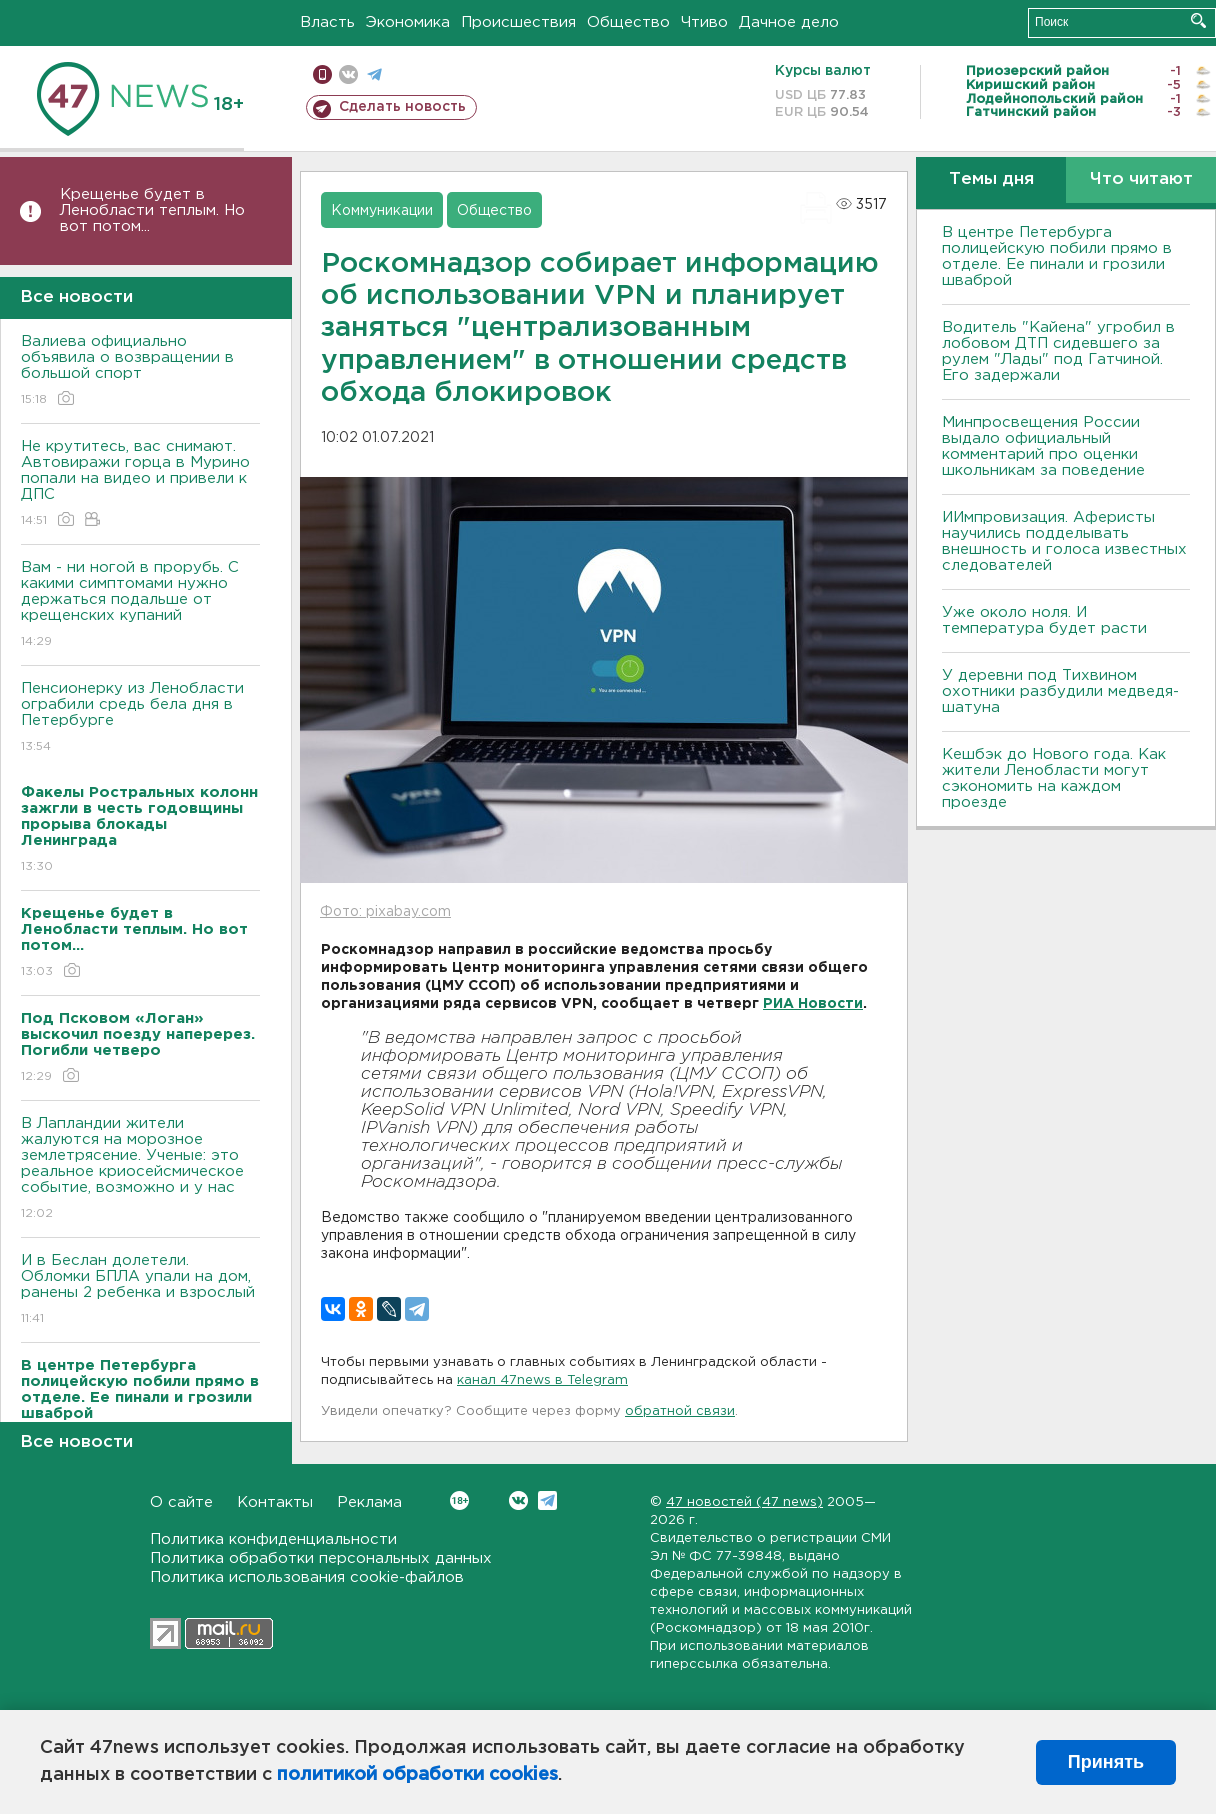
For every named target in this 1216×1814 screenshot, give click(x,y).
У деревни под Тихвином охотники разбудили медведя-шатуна (1060, 691)
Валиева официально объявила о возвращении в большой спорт (140, 371)
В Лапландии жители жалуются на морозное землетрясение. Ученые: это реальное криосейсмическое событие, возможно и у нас (140, 1169)
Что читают (1141, 179)
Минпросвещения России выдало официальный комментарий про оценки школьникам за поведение (1043, 446)
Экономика (408, 22)
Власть (327, 22)
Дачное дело (789, 22)
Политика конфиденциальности (273, 1539)
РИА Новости (813, 1004)
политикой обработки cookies (417, 1775)
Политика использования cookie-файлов (307, 1577)
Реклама (369, 1502)
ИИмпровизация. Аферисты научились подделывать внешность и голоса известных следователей (1064, 541)
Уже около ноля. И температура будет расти (1044, 620)
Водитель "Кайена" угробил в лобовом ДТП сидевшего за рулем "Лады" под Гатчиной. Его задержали (1058, 351)
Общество (628, 22)
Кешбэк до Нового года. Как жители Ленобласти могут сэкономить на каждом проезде (1054, 778)
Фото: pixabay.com (385, 912)
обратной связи (680, 1411)
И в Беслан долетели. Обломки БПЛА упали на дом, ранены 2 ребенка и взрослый (140, 1290)
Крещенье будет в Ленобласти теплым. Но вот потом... (152, 210)
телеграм (374, 74)
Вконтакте (459, 1500)
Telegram (547, 1500)
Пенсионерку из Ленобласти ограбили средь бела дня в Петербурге (140, 718)
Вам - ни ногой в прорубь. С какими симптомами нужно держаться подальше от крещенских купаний (140, 605)
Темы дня (991, 179)
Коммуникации (382, 211)
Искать (1198, 20)
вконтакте (348, 74)
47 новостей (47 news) (744, 1502)
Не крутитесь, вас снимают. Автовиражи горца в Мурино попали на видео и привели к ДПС (140, 484)
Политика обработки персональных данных (321, 1558)
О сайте (181, 1502)
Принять (1106, 1762)
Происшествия (518, 22)
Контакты (275, 1502)
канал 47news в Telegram (542, 1380)
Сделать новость (402, 107)
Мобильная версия (322, 74)
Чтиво (704, 22)
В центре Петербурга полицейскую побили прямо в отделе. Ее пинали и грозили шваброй (1057, 256)
